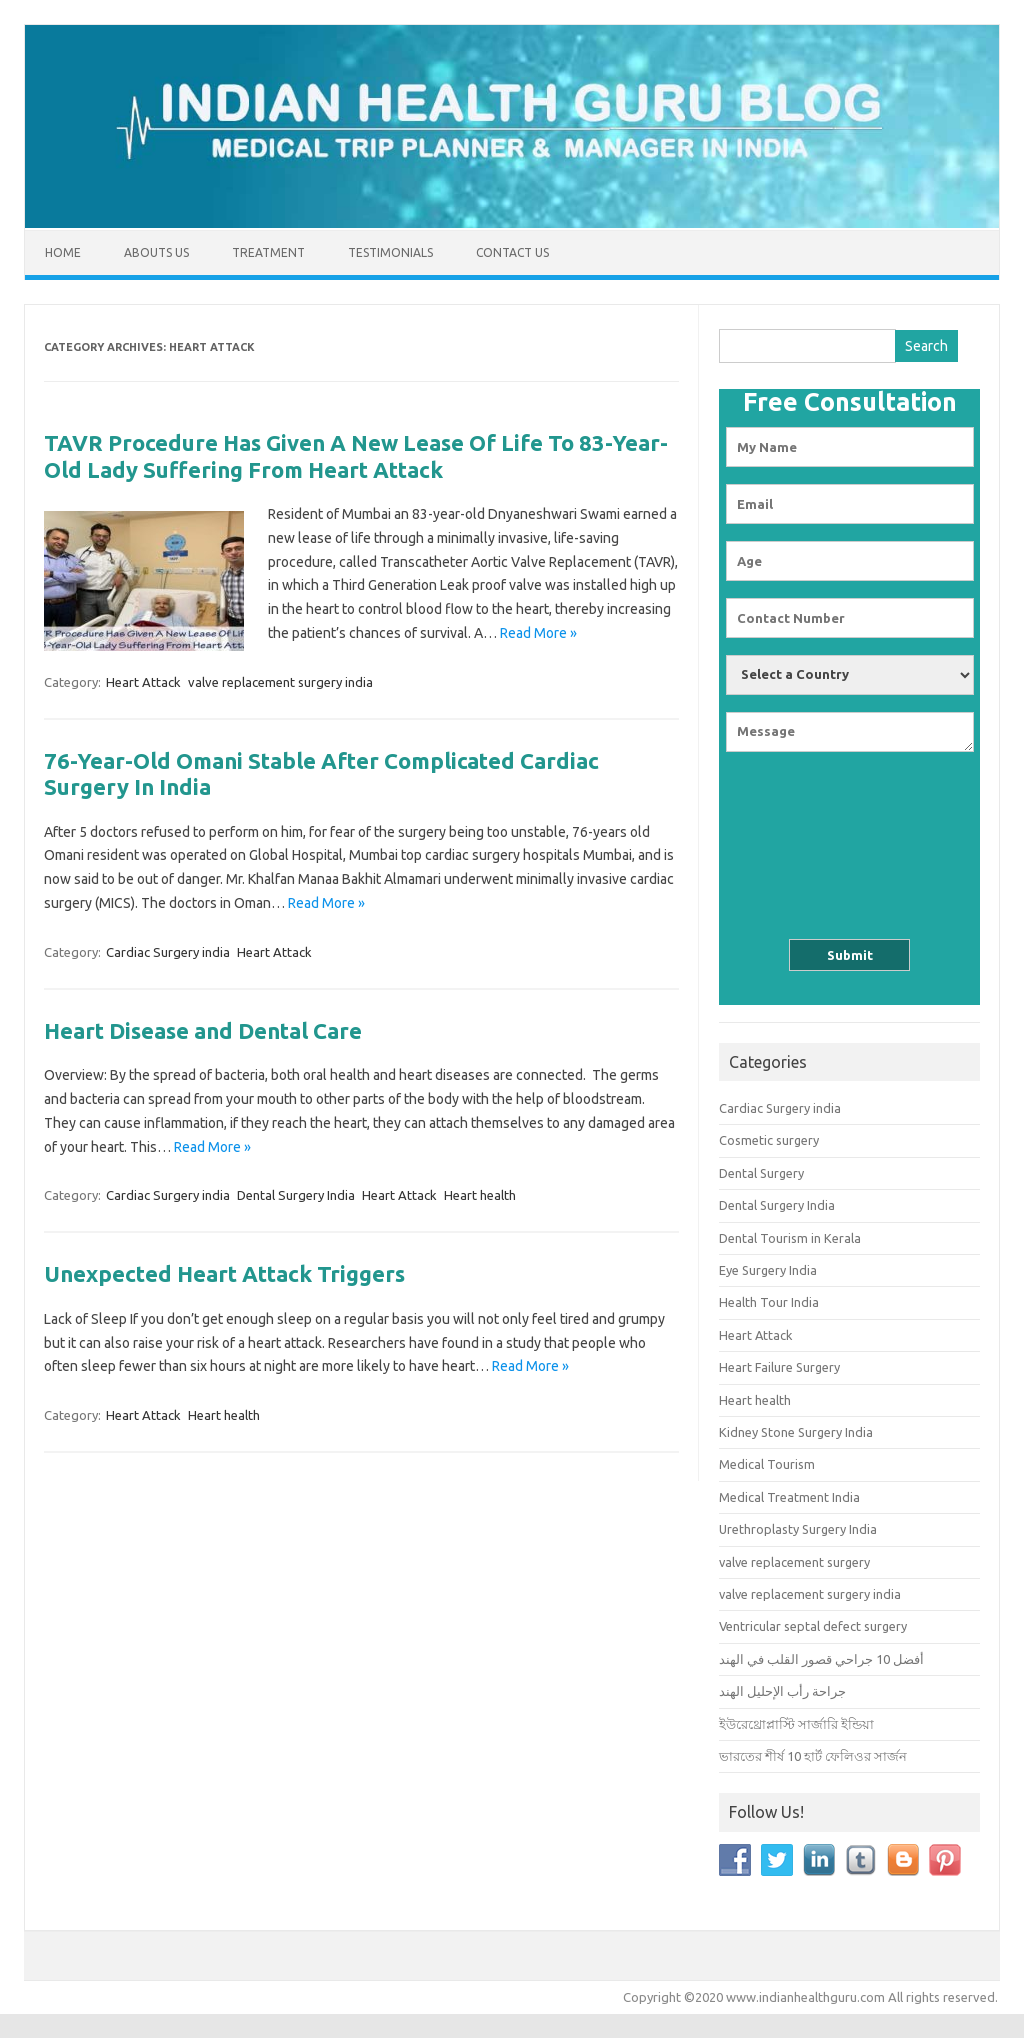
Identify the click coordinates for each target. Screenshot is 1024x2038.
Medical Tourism (767, 1464)
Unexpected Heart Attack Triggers (224, 1273)
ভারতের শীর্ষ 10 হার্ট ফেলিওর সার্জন (813, 1756)
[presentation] (850, 831)
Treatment (268, 252)
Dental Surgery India (296, 1195)
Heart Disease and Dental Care (203, 1030)
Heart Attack (143, 682)
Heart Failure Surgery (779, 1367)
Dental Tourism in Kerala (790, 1238)
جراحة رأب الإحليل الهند (782, 1691)
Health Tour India (769, 1302)
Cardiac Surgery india (168, 952)
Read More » (538, 633)
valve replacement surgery (794, 1562)
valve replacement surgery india (280, 682)
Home (63, 252)
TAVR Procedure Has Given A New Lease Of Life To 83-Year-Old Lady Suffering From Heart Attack (356, 455)
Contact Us (512, 252)
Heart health (480, 1195)
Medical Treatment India (789, 1497)
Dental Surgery (761, 1173)
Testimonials (390, 252)
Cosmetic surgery (769, 1140)
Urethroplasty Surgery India (798, 1529)
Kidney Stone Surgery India (796, 1432)
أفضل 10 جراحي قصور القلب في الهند (821, 1659)
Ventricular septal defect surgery (813, 1626)
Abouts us (156, 252)
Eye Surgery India (768, 1270)
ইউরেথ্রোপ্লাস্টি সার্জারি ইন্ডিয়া (796, 1724)
